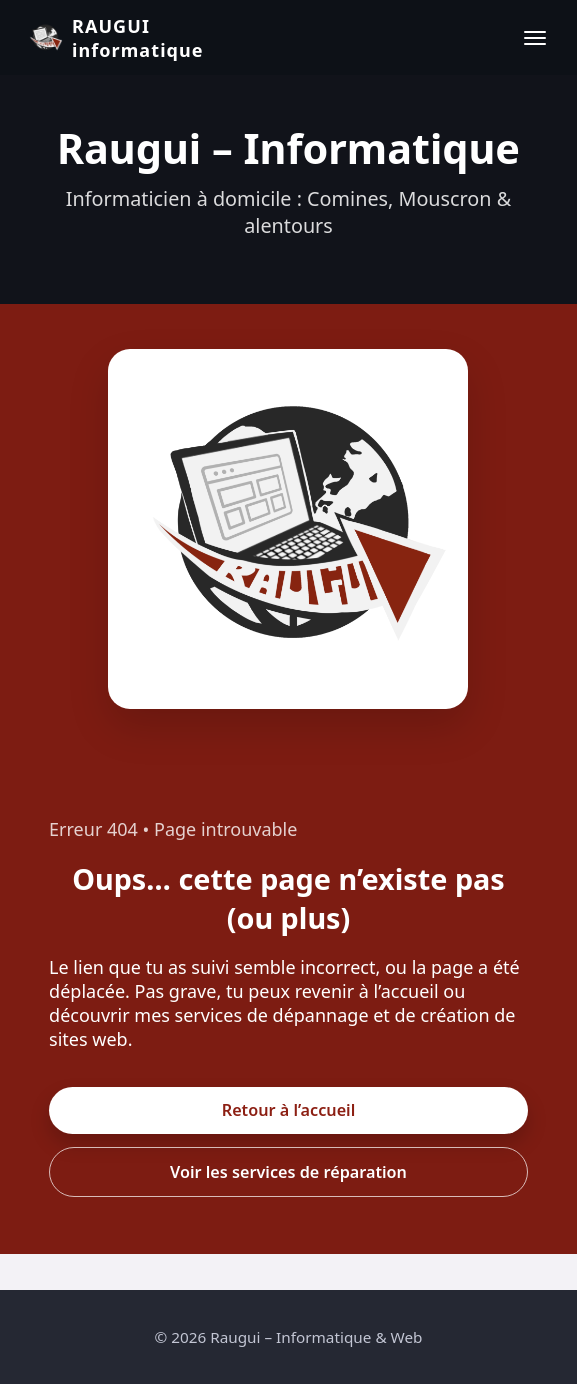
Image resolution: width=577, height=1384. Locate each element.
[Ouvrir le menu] (534, 37)
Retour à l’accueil (289, 1110)
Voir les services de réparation (288, 1172)
